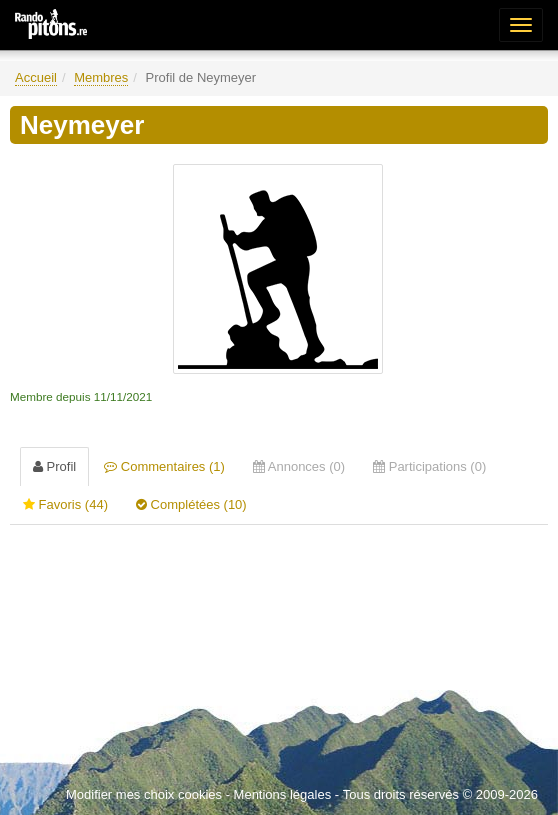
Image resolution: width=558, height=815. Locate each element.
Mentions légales (283, 794)
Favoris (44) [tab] (65, 504)
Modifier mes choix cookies (144, 794)
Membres (101, 77)
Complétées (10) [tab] (191, 504)
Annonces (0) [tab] (299, 466)
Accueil (36, 77)
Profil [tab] (54, 466)
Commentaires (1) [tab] (164, 466)
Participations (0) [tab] (429, 466)
